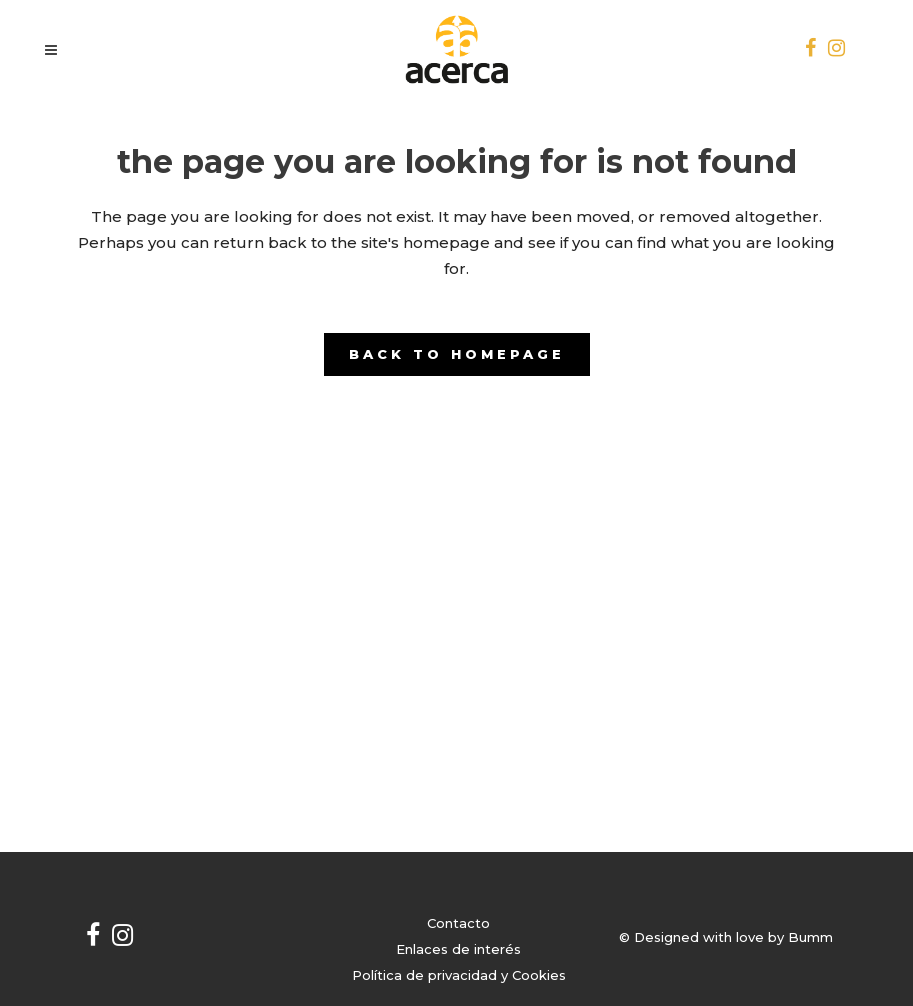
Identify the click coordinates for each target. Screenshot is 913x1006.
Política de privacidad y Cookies (459, 975)
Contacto (458, 923)
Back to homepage (457, 354)
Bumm (810, 937)
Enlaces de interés (458, 949)
